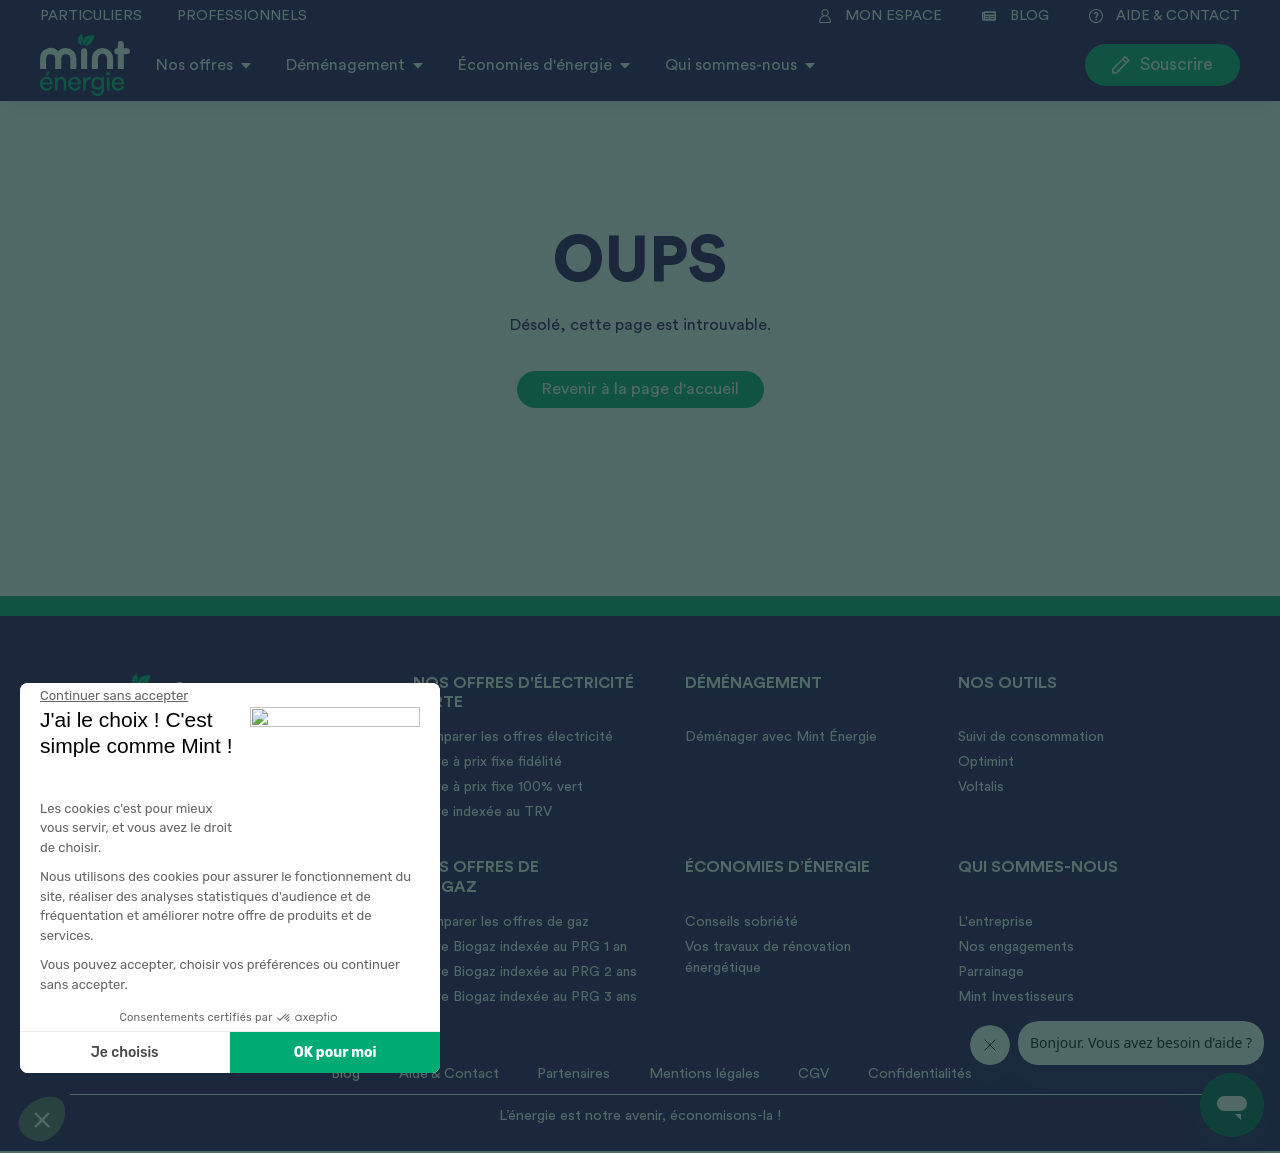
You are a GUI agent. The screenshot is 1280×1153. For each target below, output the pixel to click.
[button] (42, 1119)
